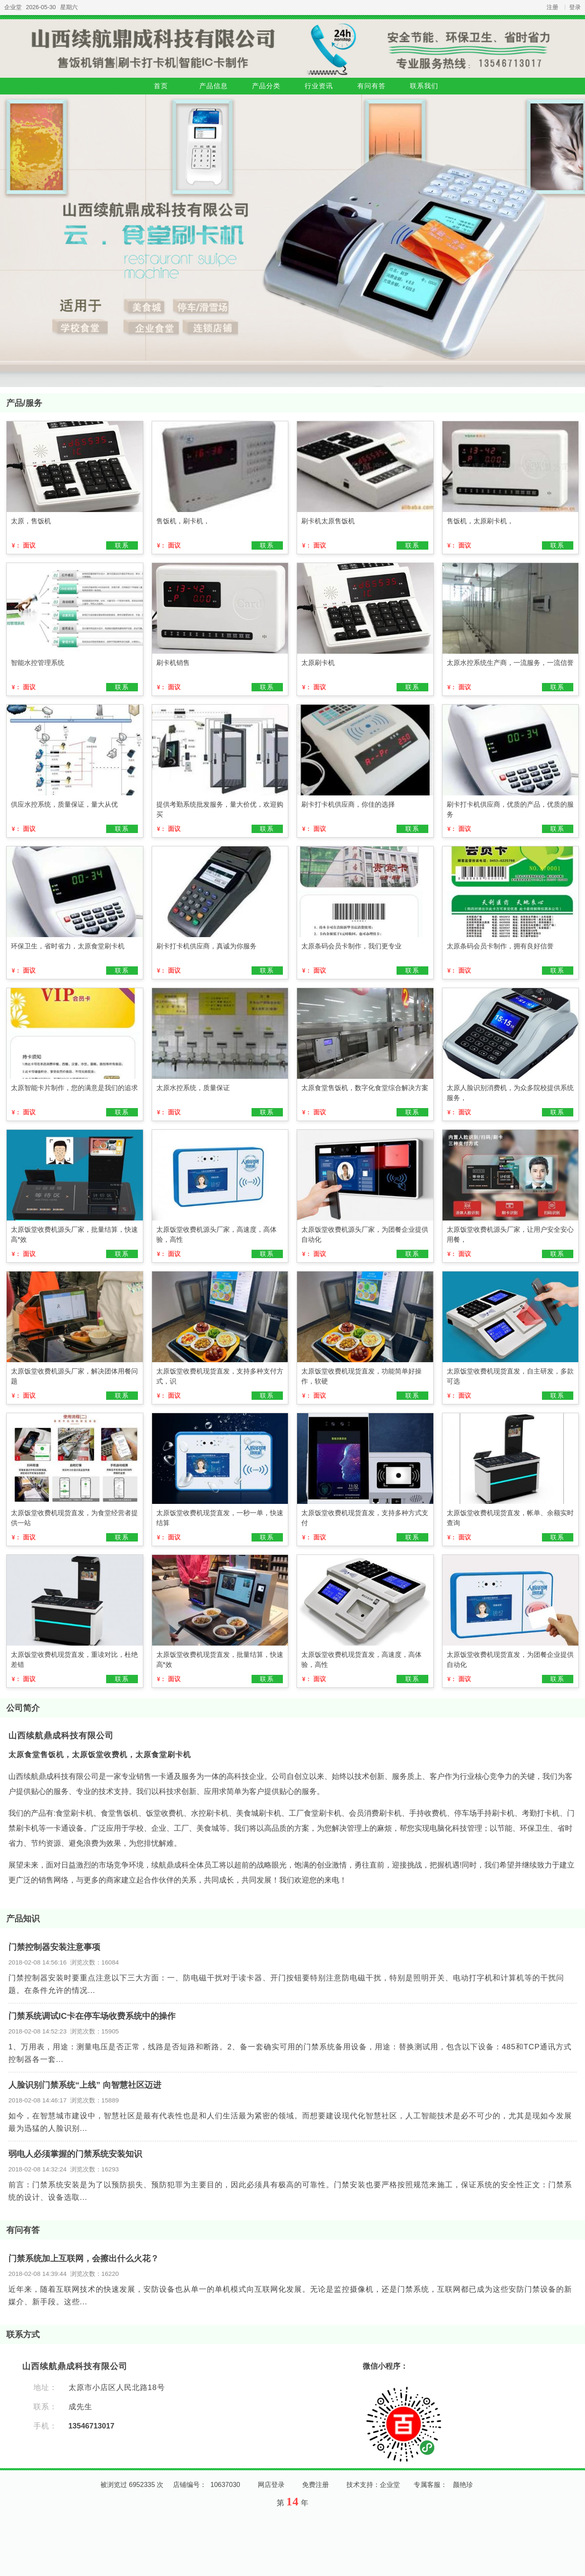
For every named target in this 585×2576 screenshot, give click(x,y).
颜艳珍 (463, 2484)
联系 (122, 545)
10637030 (225, 2484)
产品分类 (266, 85)
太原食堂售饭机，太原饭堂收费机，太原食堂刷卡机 (99, 1754)
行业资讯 (319, 85)
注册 (552, 7)
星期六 (69, 7)
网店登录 (271, 2484)
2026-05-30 (41, 7)
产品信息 (213, 85)
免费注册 (315, 2484)
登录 (575, 7)
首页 (161, 85)
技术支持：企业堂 (373, 2484)
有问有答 (371, 85)
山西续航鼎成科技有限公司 (61, 1735)
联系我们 (424, 85)
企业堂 (13, 7)
